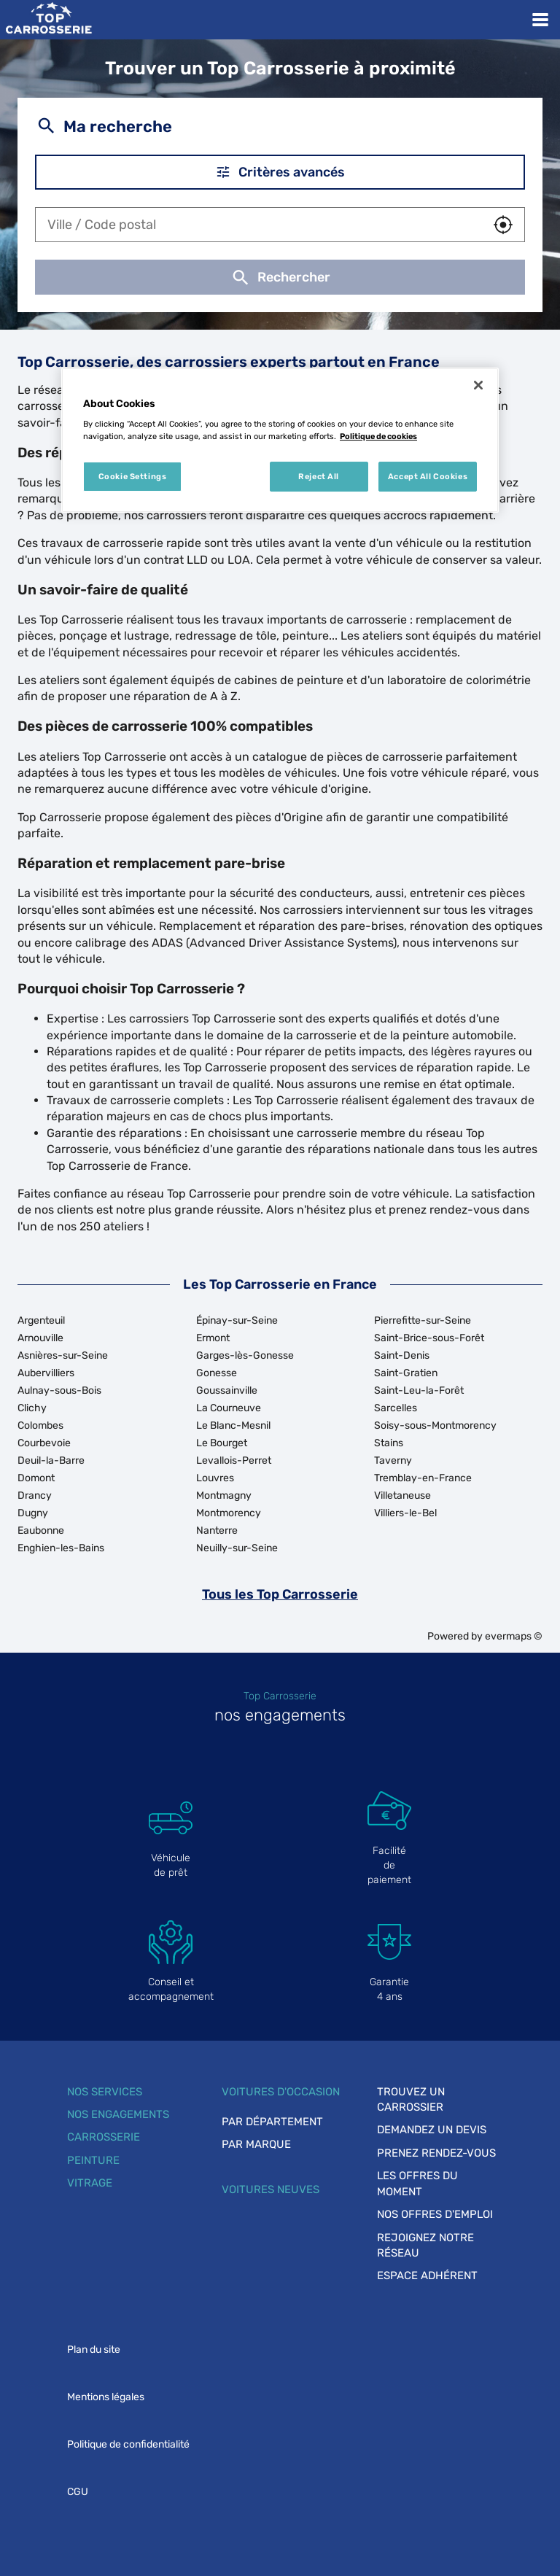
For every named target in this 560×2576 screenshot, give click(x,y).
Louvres (215, 1478)
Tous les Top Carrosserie (280, 1594)
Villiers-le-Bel (405, 1513)
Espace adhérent (427, 2275)
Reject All (318, 476)
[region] (280, 440)
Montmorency (228, 1513)
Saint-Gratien (406, 1373)
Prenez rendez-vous (436, 2153)
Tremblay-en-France (423, 1478)
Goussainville (226, 1390)
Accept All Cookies (427, 476)
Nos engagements (118, 2114)
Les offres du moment (417, 2183)
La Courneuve (228, 1408)
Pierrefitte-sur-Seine (422, 1320)
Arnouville (40, 1338)
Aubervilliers (46, 1373)
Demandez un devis (431, 2129)
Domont (36, 1478)
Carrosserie (103, 2137)
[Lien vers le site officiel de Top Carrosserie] (48, 19)
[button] (503, 224)
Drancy (35, 1495)
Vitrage (89, 2182)
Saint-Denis (401, 1355)
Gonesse (216, 1373)
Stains (388, 1443)
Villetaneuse (402, 1495)
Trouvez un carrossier (411, 2099)
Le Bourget (221, 1443)
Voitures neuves (270, 2189)
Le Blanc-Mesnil (233, 1425)
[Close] (478, 385)
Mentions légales (105, 2397)
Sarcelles (395, 1408)
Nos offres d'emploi (435, 2214)
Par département (272, 2121)
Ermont (213, 1338)
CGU (77, 2492)
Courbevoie (44, 1443)
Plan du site (93, 2349)
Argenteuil (41, 1320)
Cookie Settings (132, 476)
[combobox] (259, 224)
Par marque (256, 2144)
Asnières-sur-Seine (63, 1355)
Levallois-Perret (233, 1460)
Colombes (40, 1425)
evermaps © (513, 1636)
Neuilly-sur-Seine (237, 1548)
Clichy (32, 1408)
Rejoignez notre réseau (425, 2245)
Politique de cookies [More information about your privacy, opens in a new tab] (378, 436)
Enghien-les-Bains (61, 1548)
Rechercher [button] (280, 277)
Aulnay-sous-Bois (59, 1390)
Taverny (393, 1460)
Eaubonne (41, 1530)
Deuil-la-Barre (51, 1460)
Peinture (93, 2160)
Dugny (33, 1513)
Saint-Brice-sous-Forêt (429, 1338)
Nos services (104, 2091)
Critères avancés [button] (280, 172)
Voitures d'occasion (281, 2091)
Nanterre (217, 1530)
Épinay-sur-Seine (237, 1320)
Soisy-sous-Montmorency (435, 1425)
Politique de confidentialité (128, 2444)
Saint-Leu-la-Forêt (419, 1390)
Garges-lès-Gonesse (245, 1355)
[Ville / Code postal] (259, 224)
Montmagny (224, 1495)
